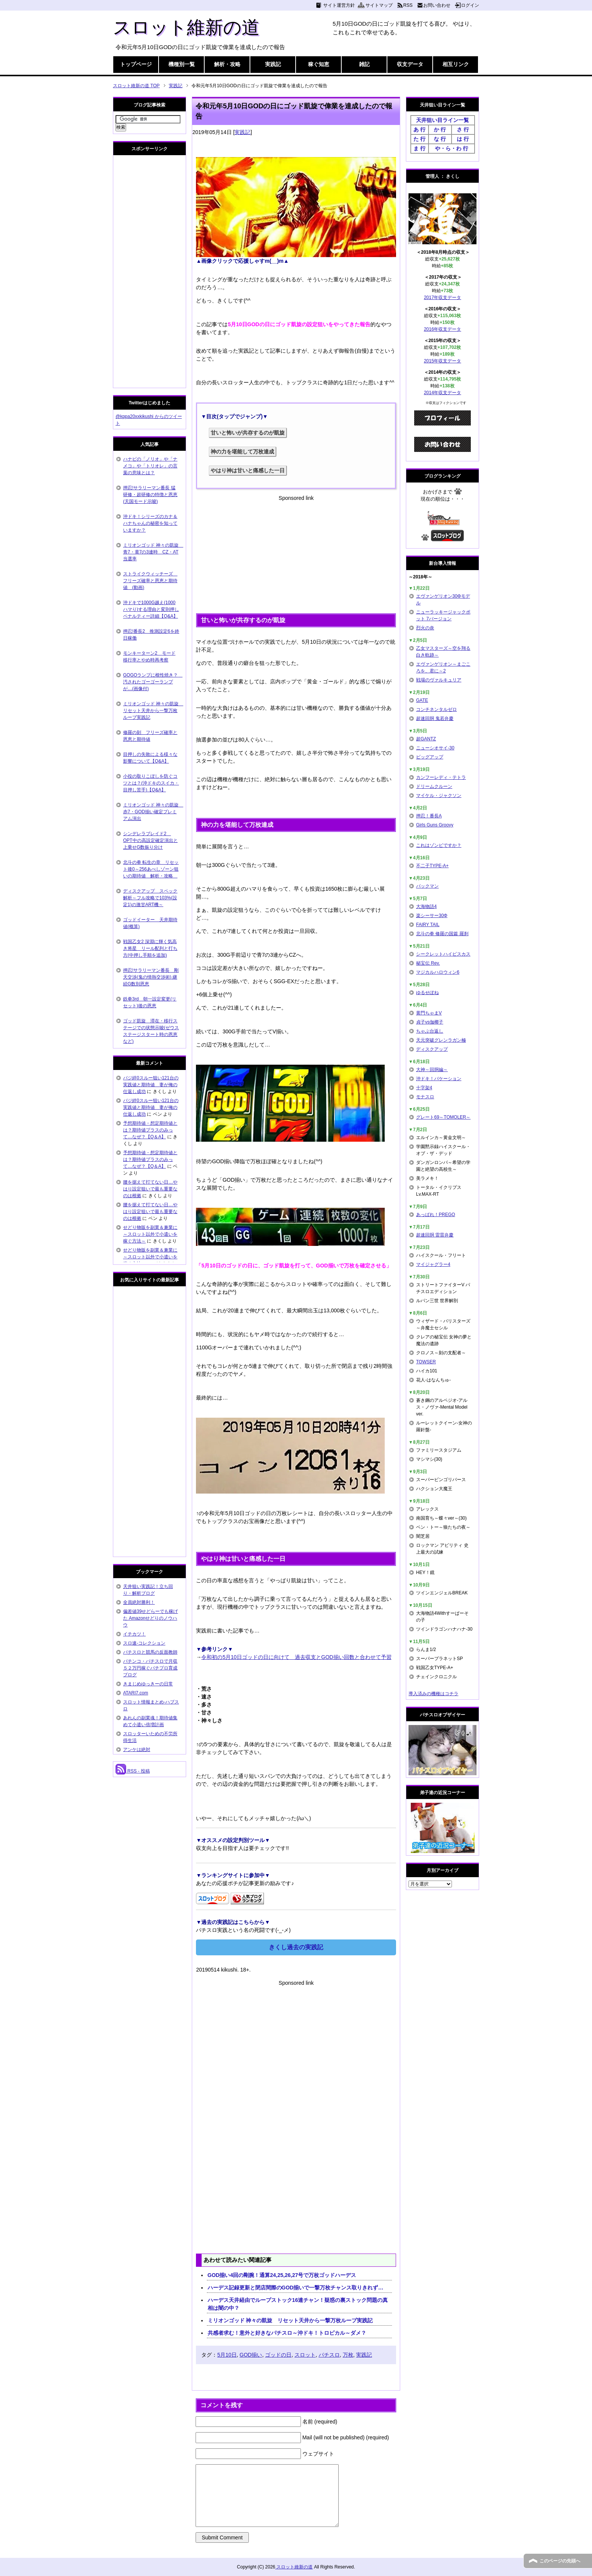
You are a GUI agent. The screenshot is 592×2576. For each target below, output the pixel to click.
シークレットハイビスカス (443, 954)
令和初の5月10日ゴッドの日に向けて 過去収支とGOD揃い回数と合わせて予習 (296, 1657)
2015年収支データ (442, 361)
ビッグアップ (429, 757)
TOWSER (426, 1361)
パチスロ (329, 2355)
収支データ (410, 64)
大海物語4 (426, 906)
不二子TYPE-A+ (432, 865)
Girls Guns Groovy (434, 825)
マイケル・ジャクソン (438, 795)
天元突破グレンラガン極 (441, 1040)
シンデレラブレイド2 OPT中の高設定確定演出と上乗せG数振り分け (150, 840)
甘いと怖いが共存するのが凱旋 (248, 433)
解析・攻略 (227, 64)
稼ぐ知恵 (318, 64)
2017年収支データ (442, 297)
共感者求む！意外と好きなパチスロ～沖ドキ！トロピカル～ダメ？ (287, 2333)
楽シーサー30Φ (431, 915)
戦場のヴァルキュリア (438, 680)
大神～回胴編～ (432, 1069)
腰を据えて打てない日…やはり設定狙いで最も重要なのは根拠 (150, 1188)
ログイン (470, 5)
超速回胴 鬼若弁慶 (434, 718)
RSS (408, 5)
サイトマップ (379, 5)
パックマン (427, 886)
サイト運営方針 (339, 5)
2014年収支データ (442, 392)
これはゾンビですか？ (438, 845)
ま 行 (419, 148)
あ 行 (419, 129)
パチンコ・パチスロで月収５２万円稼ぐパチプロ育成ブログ (150, 1668)
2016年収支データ (442, 329)
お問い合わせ (436, 5)
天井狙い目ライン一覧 (442, 120)
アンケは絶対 (136, 1749)
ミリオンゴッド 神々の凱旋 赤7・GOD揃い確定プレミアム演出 (153, 811)
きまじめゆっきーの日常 (148, 1684)
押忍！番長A (429, 816)
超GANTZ (426, 739)
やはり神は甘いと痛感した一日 (248, 470)
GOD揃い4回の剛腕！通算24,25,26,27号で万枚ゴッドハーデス (282, 2275)
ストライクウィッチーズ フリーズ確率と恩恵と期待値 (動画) (150, 580)
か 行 (440, 129)
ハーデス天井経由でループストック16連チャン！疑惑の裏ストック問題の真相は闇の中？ (298, 2304)
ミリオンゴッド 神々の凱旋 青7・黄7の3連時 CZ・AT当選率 (153, 552)
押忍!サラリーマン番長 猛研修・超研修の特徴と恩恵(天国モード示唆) (150, 494)
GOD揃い (251, 2355)
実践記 (273, 64)
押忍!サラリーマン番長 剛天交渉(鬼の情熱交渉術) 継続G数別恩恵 (151, 977)
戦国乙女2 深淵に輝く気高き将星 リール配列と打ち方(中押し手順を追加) (150, 948)
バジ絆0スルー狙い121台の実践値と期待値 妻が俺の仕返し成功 (151, 1084)
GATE (422, 700)
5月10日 (226, 2355)
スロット (305, 2355)
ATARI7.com (135, 1693)
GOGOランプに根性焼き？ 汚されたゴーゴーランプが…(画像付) (152, 681)
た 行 (419, 139)
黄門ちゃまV (429, 1013)
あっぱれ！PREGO (435, 1214)
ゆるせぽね (427, 992)
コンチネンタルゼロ (436, 709)
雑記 (364, 64)
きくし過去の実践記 (296, 1947)
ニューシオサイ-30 (435, 748)
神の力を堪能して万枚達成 (242, 452)
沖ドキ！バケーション (438, 1078)
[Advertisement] (296, 555)
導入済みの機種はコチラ (433, 1693)
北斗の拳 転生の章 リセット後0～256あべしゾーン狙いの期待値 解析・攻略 (151, 869)
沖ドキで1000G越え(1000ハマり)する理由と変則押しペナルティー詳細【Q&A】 (151, 609)
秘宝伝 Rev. (428, 963)
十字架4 (424, 1087)
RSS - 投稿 (133, 1771)
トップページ (136, 64)
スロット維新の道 (186, 27)
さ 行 (463, 129)
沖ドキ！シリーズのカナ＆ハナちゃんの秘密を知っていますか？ (150, 523)
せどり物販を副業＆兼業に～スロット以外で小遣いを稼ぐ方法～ (150, 1234)
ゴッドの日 (278, 2355)
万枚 (348, 2355)
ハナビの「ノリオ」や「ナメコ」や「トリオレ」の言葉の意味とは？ (150, 465)
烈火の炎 (425, 628)
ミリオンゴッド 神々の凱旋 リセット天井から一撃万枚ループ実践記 (290, 2320)
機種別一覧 (181, 64)
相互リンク (455, 64)
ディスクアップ (432, 1049)
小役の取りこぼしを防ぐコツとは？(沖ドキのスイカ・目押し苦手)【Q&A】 (151, 783)
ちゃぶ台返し (429, 1031)
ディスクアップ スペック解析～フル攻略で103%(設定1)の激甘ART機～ (150, 897)
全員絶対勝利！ (139, 1602)
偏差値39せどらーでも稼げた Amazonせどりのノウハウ (150, 1618)
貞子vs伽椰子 (429, 1022)
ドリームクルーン (434, 786)
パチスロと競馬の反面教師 (150, 1652)
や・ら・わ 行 (451, 148)
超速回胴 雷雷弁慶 (434, 1235)
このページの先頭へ (560, 2561)
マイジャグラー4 (433, 1264)
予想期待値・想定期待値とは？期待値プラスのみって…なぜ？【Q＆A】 (150, 1130)
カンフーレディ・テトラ (441, 777)
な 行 (440, 139)
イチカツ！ (134, 1634)
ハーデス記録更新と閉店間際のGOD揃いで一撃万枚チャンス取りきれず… (296, 2288)
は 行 (463, 139)
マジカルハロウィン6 (437, 972)
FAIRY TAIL (427, 924)
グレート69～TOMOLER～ (443, 1117)
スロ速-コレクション (144, 1643)
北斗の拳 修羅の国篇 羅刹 (442, 933)
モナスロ (425, 1096)
